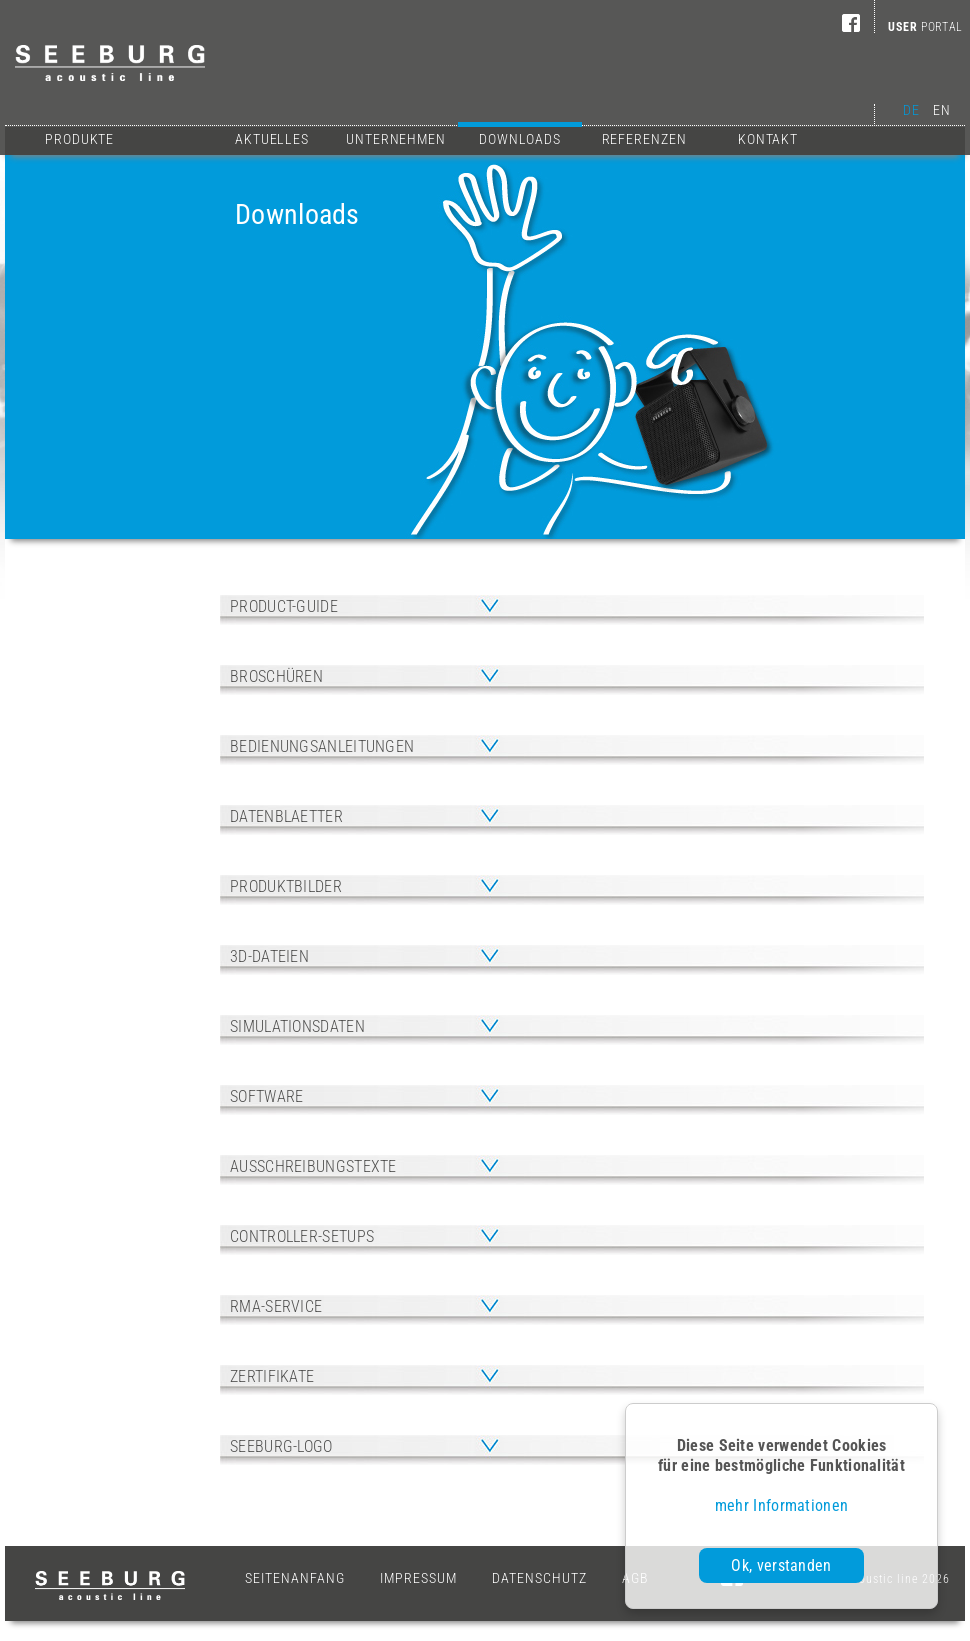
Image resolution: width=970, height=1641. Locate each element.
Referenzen (644, 139)
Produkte (79, 139)
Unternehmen (396, 139)
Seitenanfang (295, 1578)
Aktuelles (272, 139)
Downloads (520, 137)
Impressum (418, 1578)
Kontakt (768, 139)
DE (911, 110)
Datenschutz (539, 1578)
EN (941, 110)
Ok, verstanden (781, 1565)
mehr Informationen (781, 1505)
